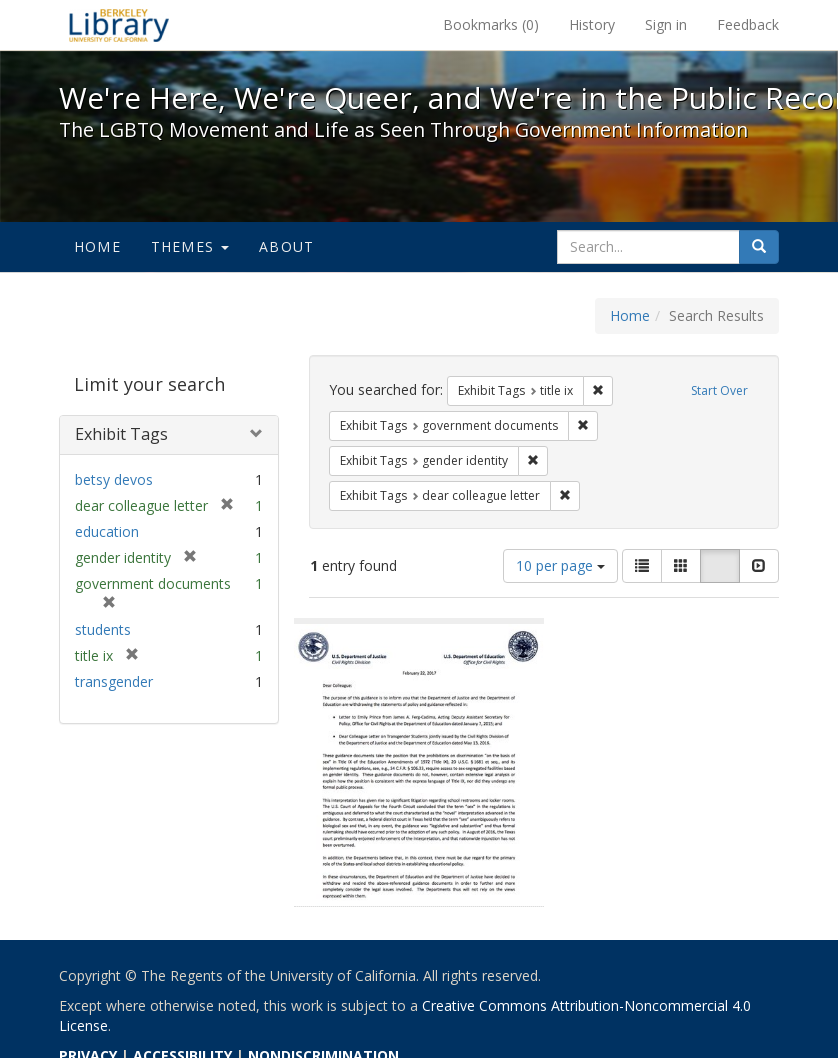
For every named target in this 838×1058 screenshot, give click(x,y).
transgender (114, 681)
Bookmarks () (491, 24)
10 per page (560, 565)
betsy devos (114, 479)
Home (97, 246)
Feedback (748, 24)
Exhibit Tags (121, 434)
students (103, 629)
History (592, 24)
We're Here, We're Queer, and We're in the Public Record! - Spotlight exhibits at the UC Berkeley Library (119, 25)
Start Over (719, 390)
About (286, 246)
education (107, 531)
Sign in (666, 24)
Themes (190, 246)
